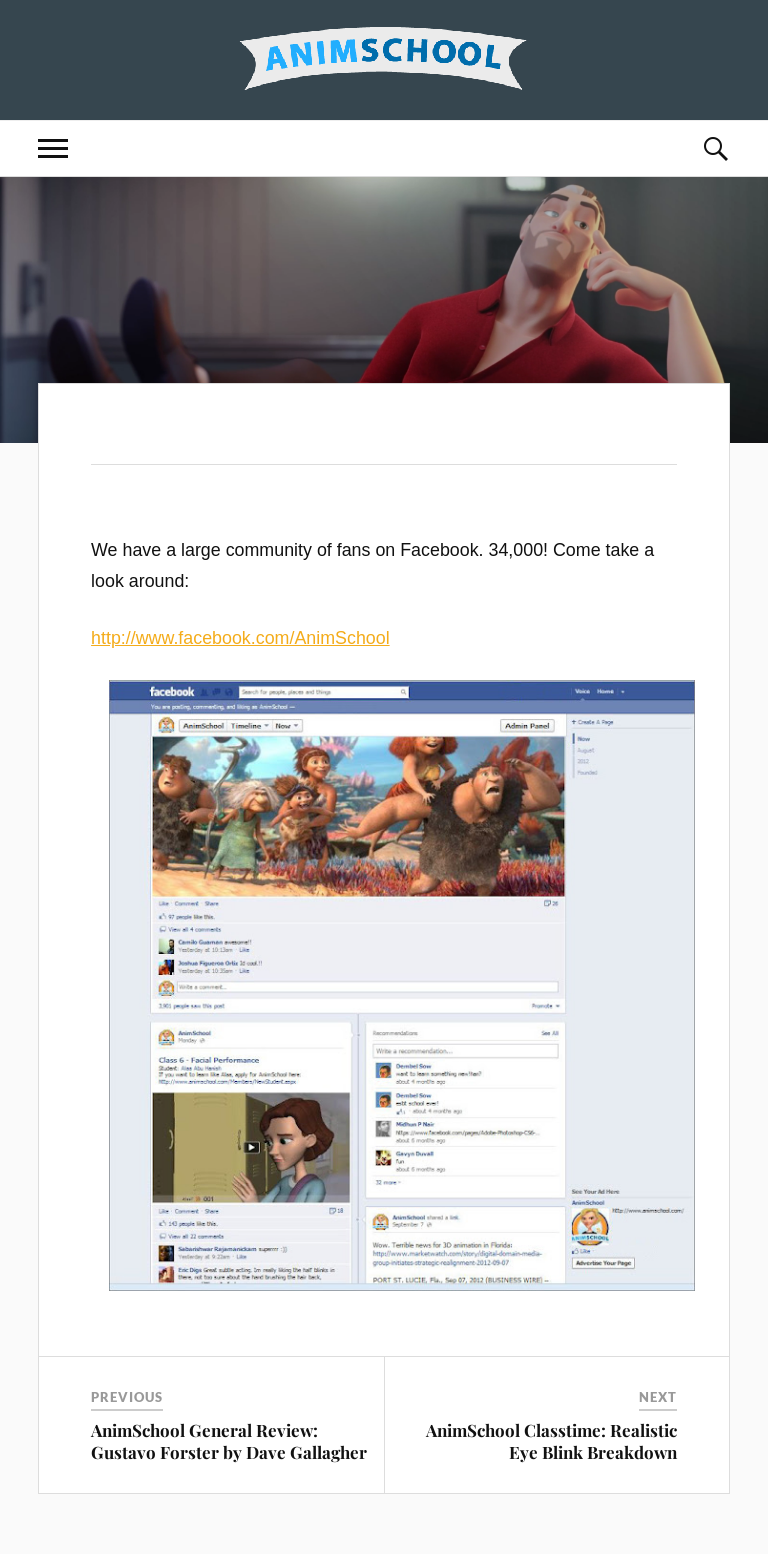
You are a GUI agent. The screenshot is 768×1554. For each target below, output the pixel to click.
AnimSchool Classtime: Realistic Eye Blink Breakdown (551, 1441)
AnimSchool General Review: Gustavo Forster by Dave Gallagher (229, 1441)
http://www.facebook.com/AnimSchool (240, 638)
